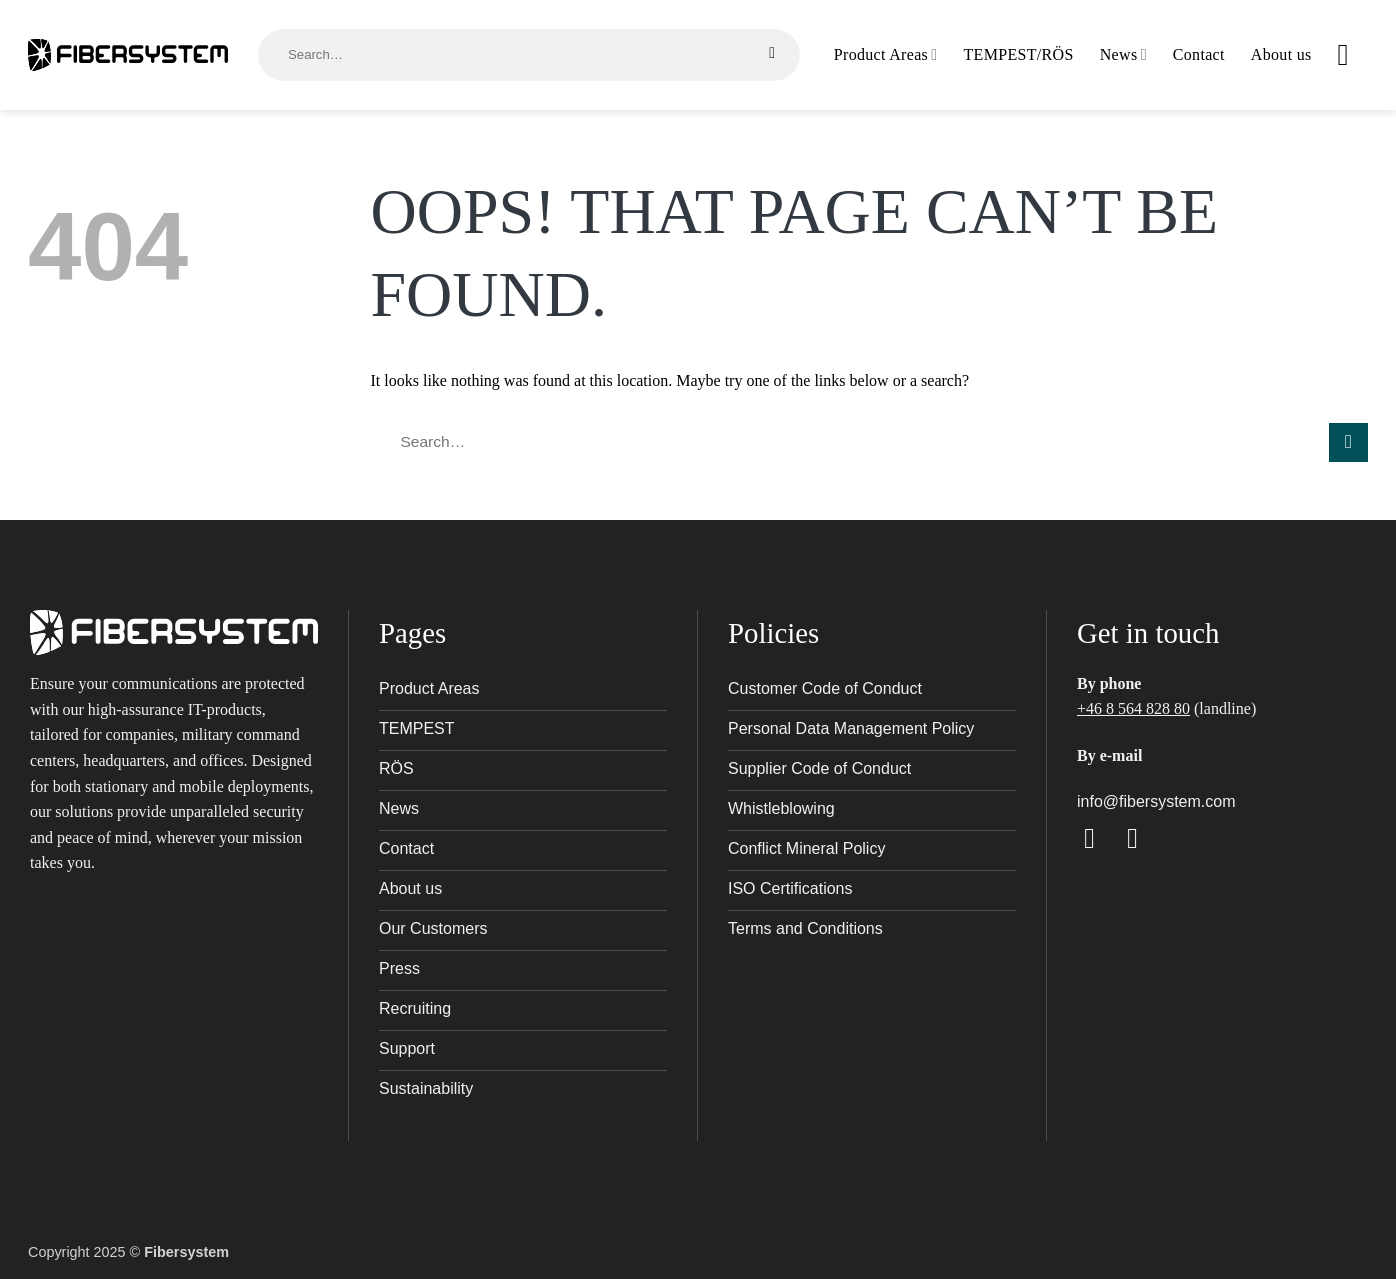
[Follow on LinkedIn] (1141, 838)
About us (1281, 54)
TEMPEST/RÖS (1019, 54)
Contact (1199, 54)
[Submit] (772, 53)
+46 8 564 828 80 (1133, 708)
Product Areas (886, 54)
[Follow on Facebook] (1098, 838)
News (1123, 54)
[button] (1353, 55)
